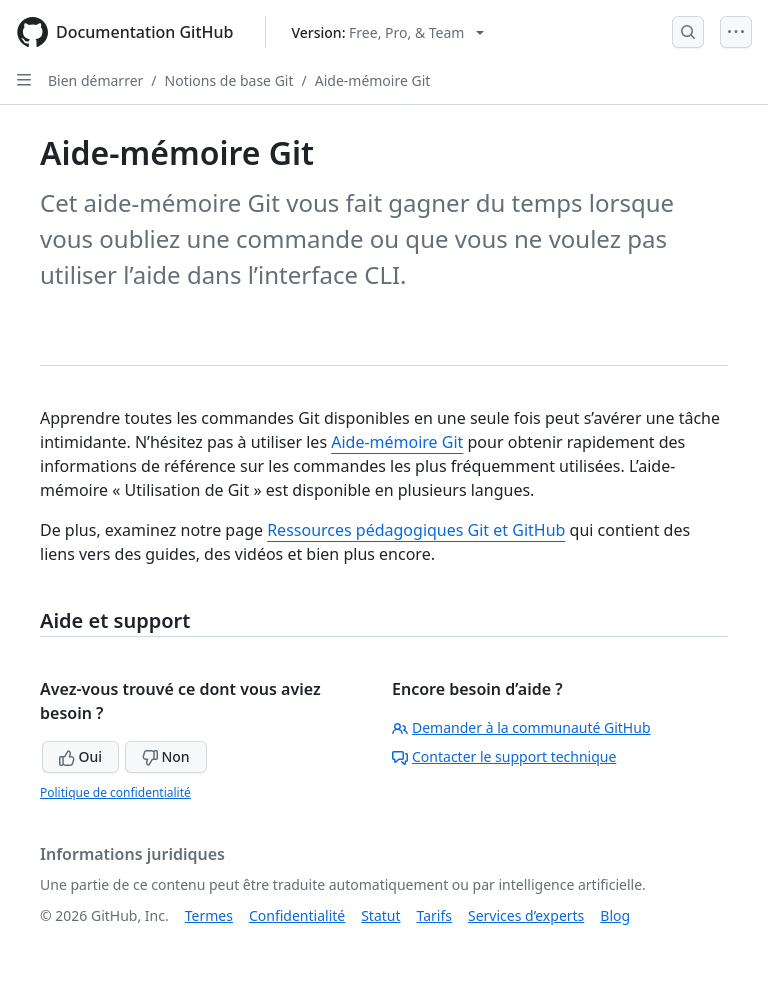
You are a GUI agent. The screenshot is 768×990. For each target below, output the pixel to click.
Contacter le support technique (504, 756)
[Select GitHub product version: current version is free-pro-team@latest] (387, 32)
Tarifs (434, 915)
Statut (380, 915)
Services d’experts (526, 915)
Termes (209, 915)
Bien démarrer (95, 80)
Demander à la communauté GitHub (521, 727)
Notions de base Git (229, 80)
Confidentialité (297, 915)
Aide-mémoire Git (373, 80)
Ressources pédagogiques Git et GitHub (416, 530)
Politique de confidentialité (115, 792)
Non (166, 756)
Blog (615, 915)
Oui (80, 756)
